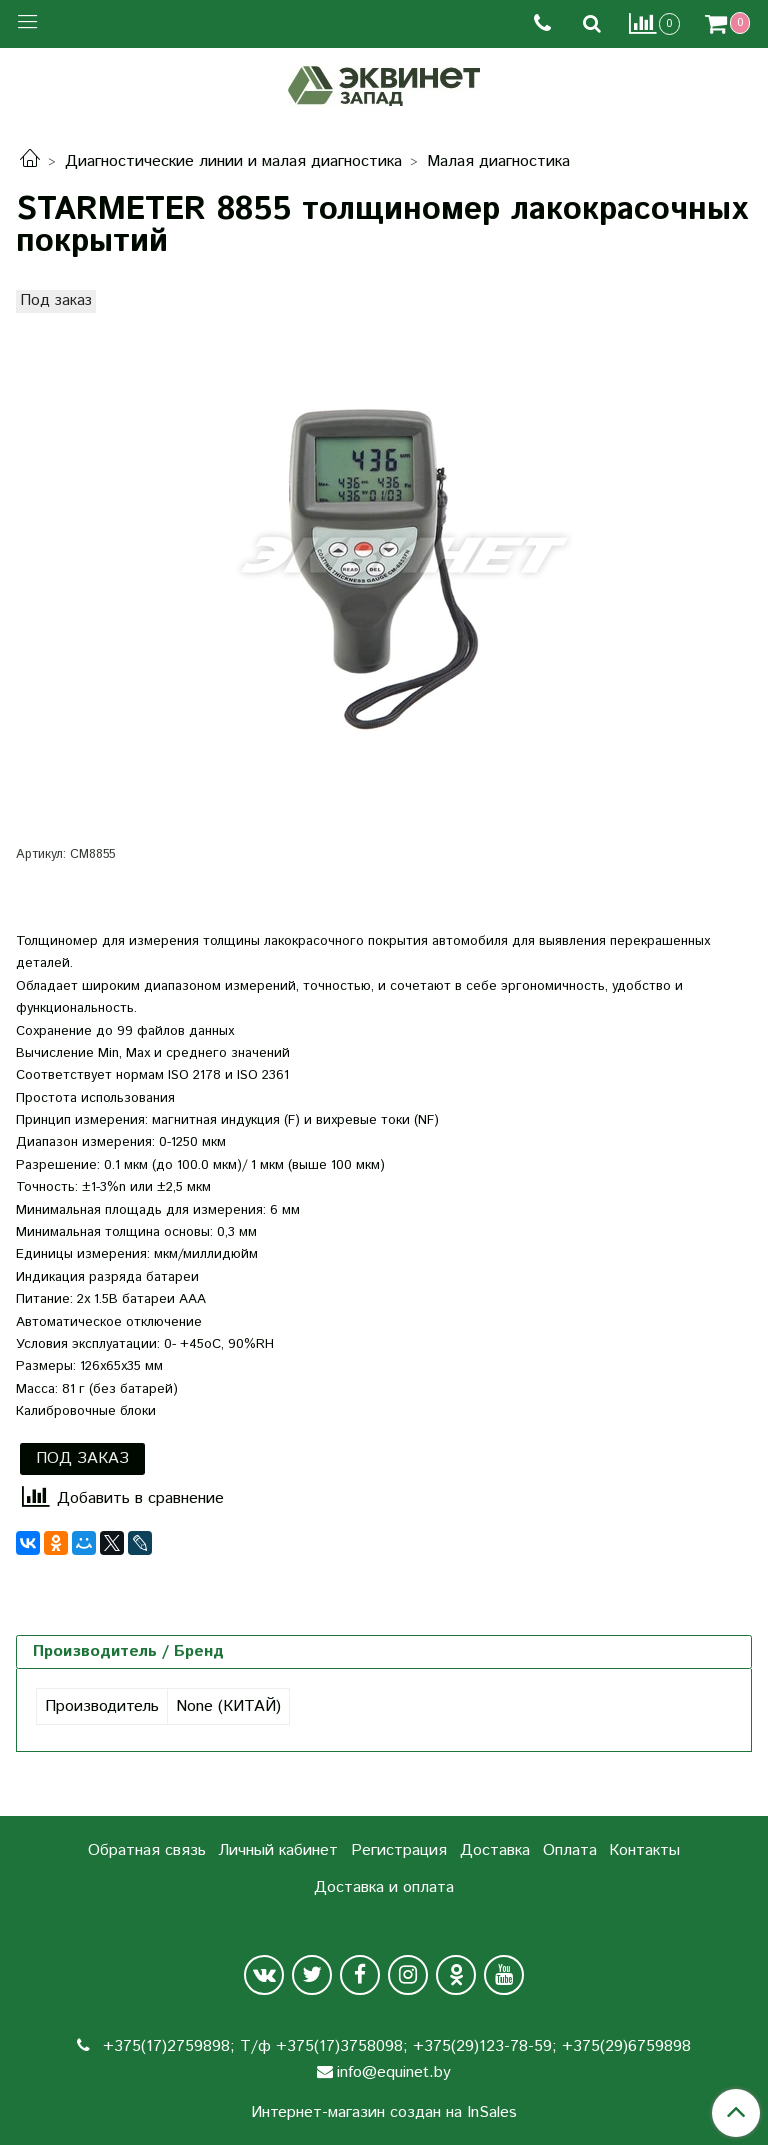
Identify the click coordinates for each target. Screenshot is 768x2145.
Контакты (644, 1850)
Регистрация (399, 1850)
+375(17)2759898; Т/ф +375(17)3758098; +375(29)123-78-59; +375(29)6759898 (394, 2046)
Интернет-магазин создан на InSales (384, 2113)
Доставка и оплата (384, 1887)
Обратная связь (147, 1850)
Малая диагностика (498, 161)
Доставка (495, 1850)
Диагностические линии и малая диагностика (233, 161)
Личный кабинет (278, 1850)
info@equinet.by (394, 2072)
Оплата (570, 1850)
